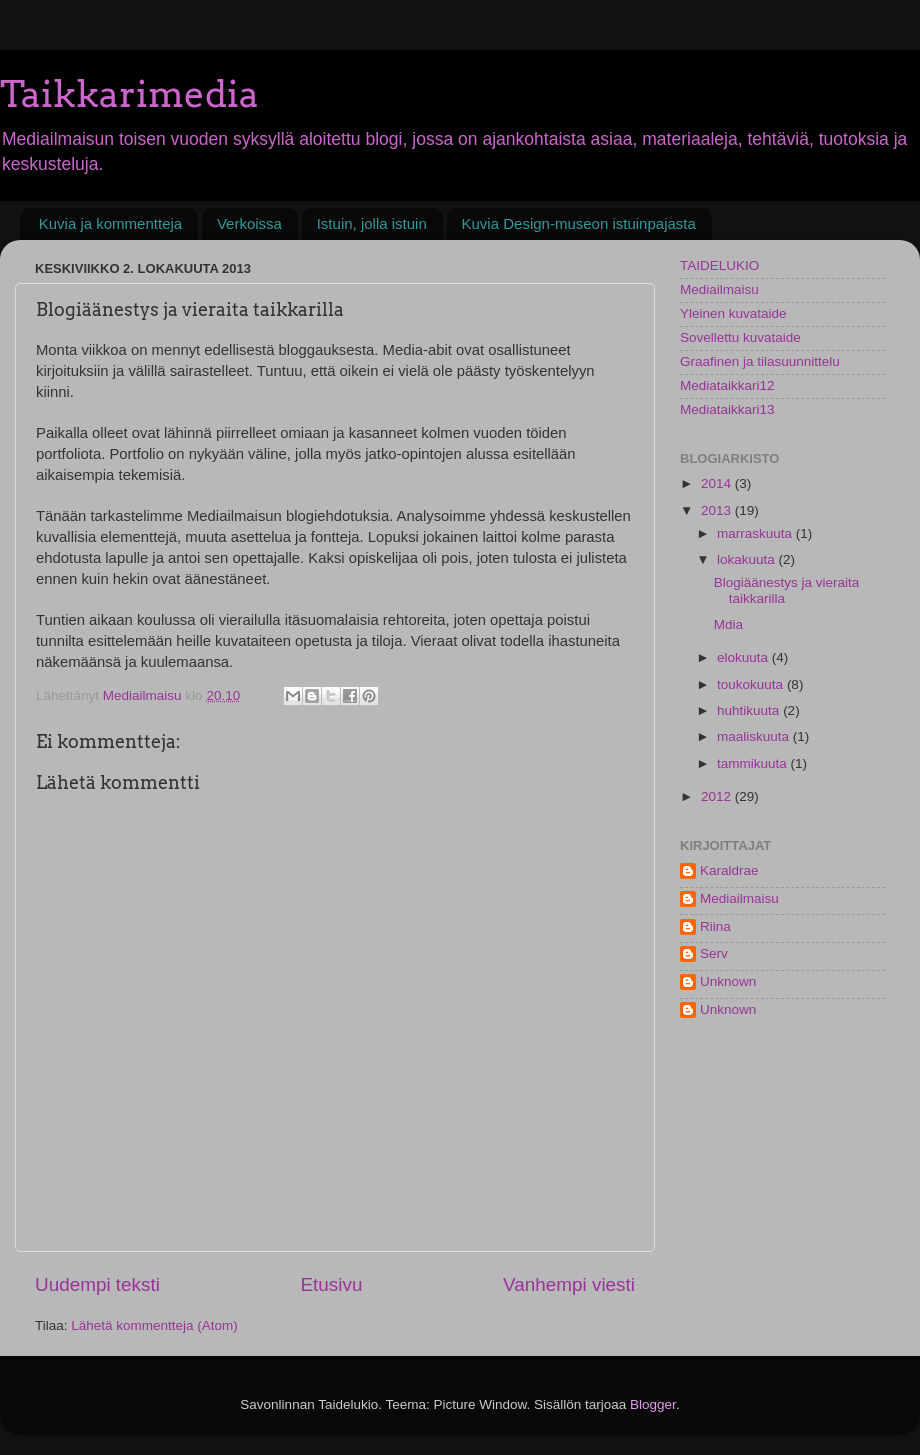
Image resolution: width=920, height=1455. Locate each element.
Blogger (653, 1404)
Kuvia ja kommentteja (110, 223)
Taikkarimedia (129, 94)
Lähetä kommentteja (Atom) (154, 1325)
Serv (714, 953)
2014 (718, 483)
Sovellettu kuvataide (740, 337)
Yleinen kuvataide (733, 313)
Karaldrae (729, 870)
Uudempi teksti (97, 1284)
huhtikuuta (750, 710)
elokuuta (744, 657)
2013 (718, 510)
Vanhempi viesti (569, 1284)
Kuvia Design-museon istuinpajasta (579, 223)
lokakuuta (748, 559)
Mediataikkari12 (727, 385)
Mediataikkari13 (727, 409)
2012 (718, 796)
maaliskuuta (755, 736)
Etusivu (332, 1284)
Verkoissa (249, 223)
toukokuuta (752, 684)
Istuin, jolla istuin (372, 223)
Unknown (728, 981)
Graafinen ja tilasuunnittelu (760, 361)
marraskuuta (756, 533)
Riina (715, 926)
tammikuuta (754, 763)
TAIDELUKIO (719, 265)
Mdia (728, 624)
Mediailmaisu (719, 289)
